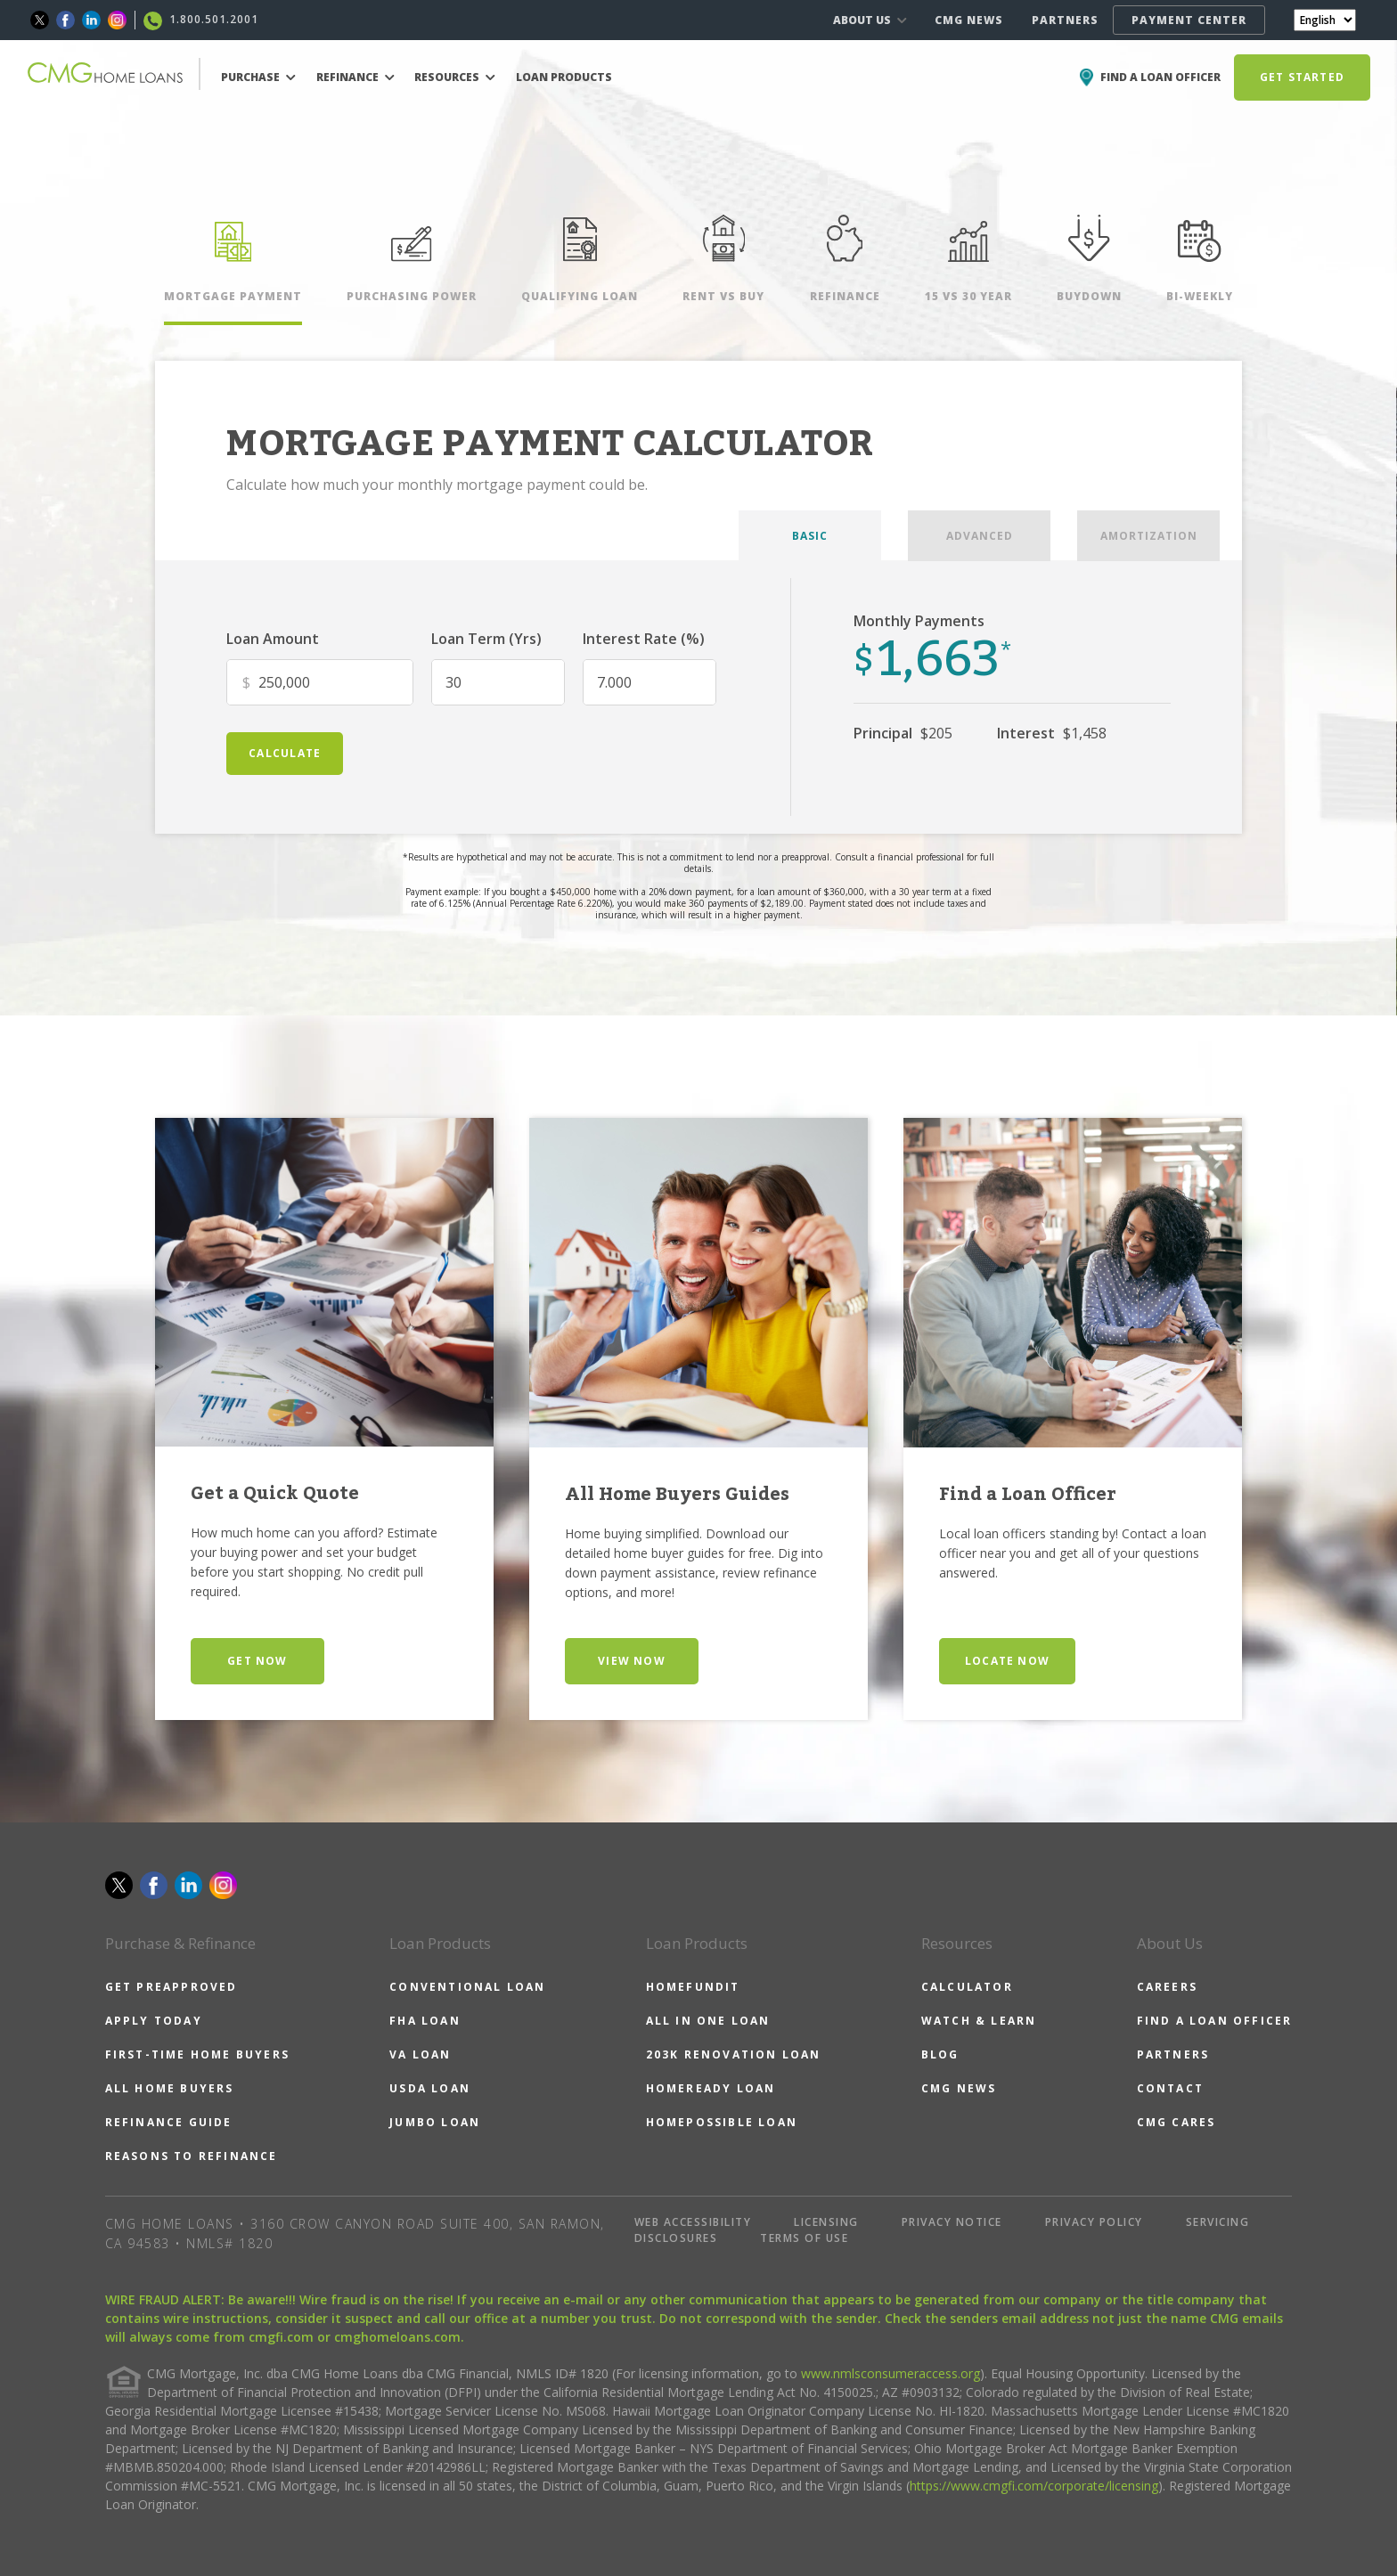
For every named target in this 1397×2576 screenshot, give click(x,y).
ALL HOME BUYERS (169, 2088)
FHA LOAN (425, 2020)
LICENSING (826, 2222)
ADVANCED (979, 535)
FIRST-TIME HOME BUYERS (197, 2054)
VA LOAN (420, 2054)
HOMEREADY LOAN (711, 2088)
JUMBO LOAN (434, 2122)
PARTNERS (1065, 20)
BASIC (810, 535)
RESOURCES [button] (454, 77)
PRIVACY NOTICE (952, 2222)
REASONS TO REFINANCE (191, 2156)
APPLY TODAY (153, 2020)
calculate (285, 753)
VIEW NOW (632, 1660)
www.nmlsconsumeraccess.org (890, 2373)
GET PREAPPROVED (171, 1986)
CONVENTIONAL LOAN (467, 1986)
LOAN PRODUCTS (564, 77)
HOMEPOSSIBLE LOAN (721, 2122)
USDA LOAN (429, 2088)
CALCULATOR (967, 1986)
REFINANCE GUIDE (169, 2122)
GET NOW (257, 1660)
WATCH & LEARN (979, 2020)
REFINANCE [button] (355, 77)
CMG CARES (1176, 2122)
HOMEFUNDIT (693, 1986)
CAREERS (1167, 1986)
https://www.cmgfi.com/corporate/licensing (1034, 2485)
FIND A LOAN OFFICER (1215, 2020)
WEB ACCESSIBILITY (693, 2222)
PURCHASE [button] (258, 77)
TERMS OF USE (804, 2238)
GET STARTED (1302, 77)
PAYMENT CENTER (1188, 20)
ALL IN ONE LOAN (708, 2020)
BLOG (940, 2054)
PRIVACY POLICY (1094, 2222)
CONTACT (1170, 2088)
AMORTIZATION (1148, 535)
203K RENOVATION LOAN (733, 2054)
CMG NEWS (969, 20)
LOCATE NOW (1007, 1660)
